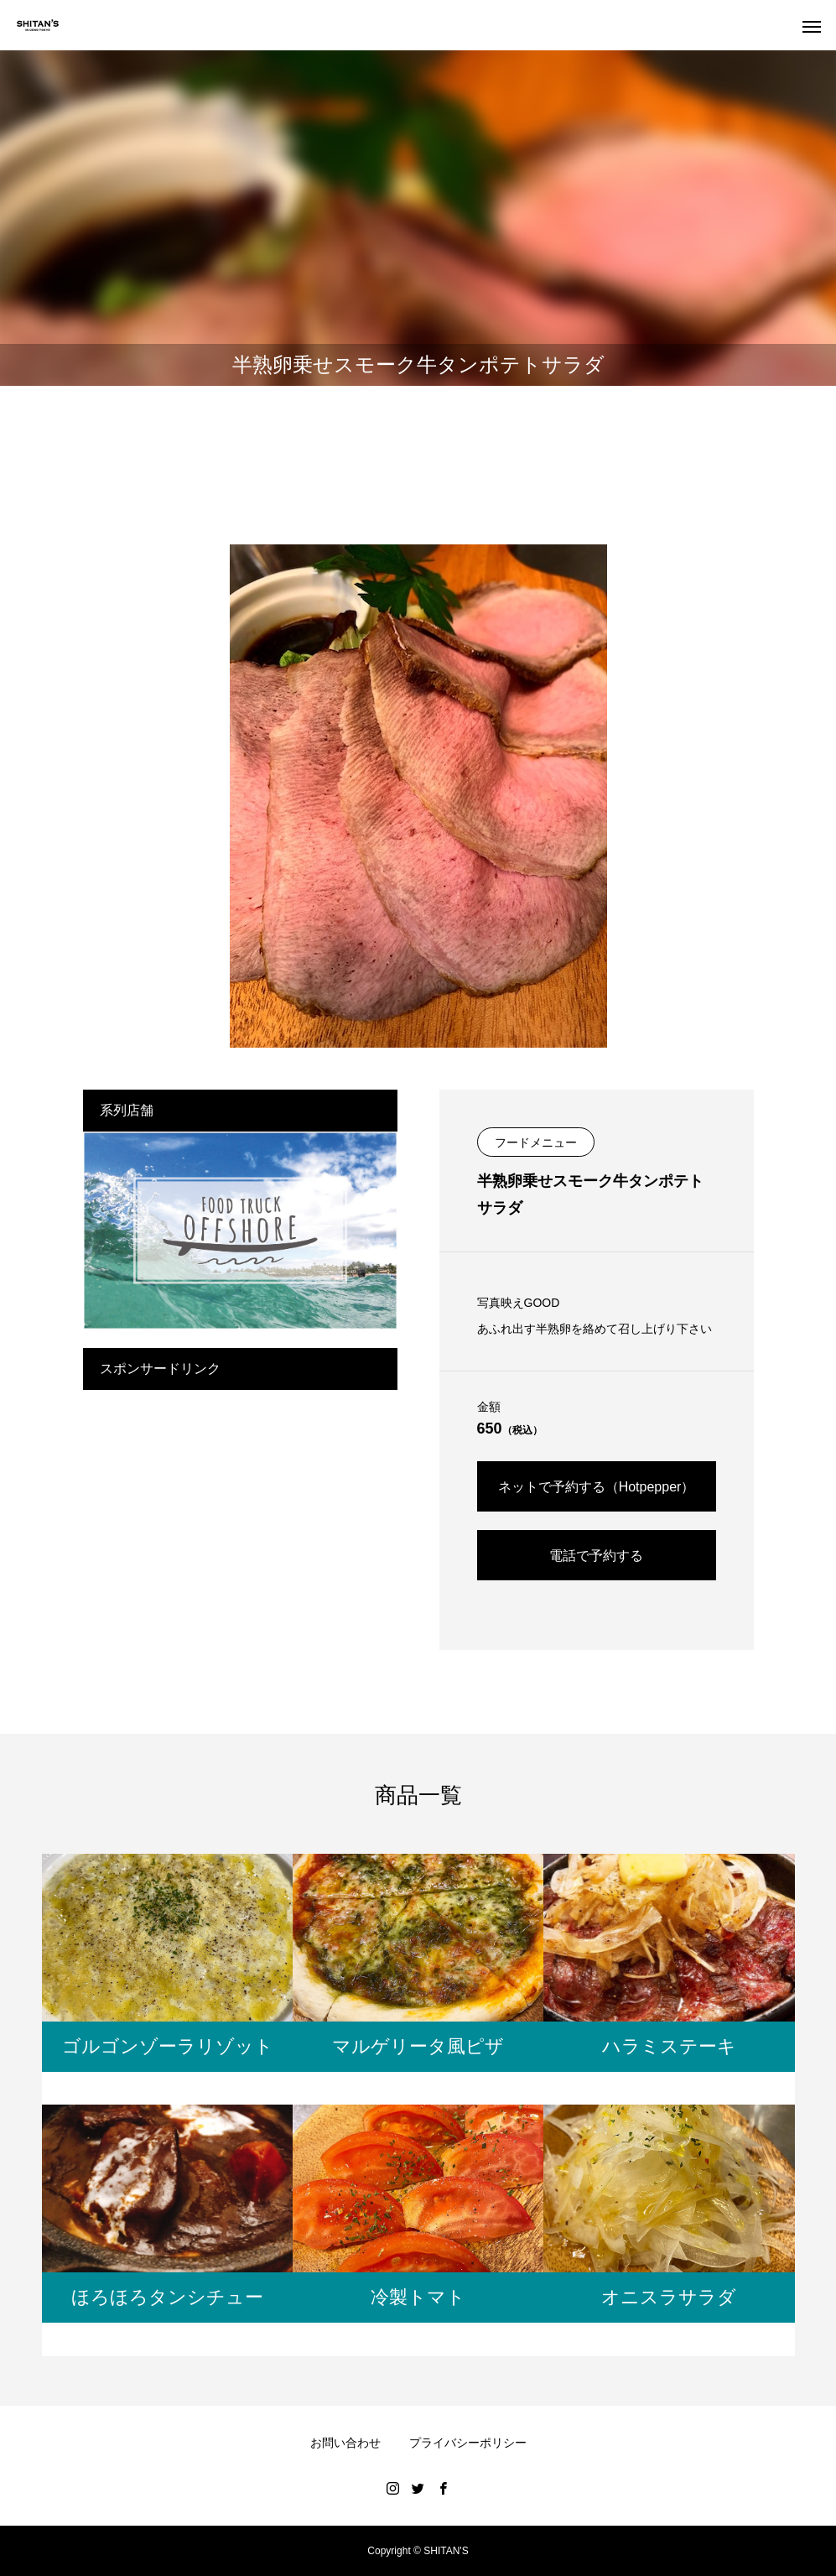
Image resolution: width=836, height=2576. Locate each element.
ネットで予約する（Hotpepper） (596, 1487)
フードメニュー (536, 1142)
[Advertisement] (240, 1507)
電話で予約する (596, 1555)
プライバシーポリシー (468, 2442)
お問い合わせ (345, 2442)
